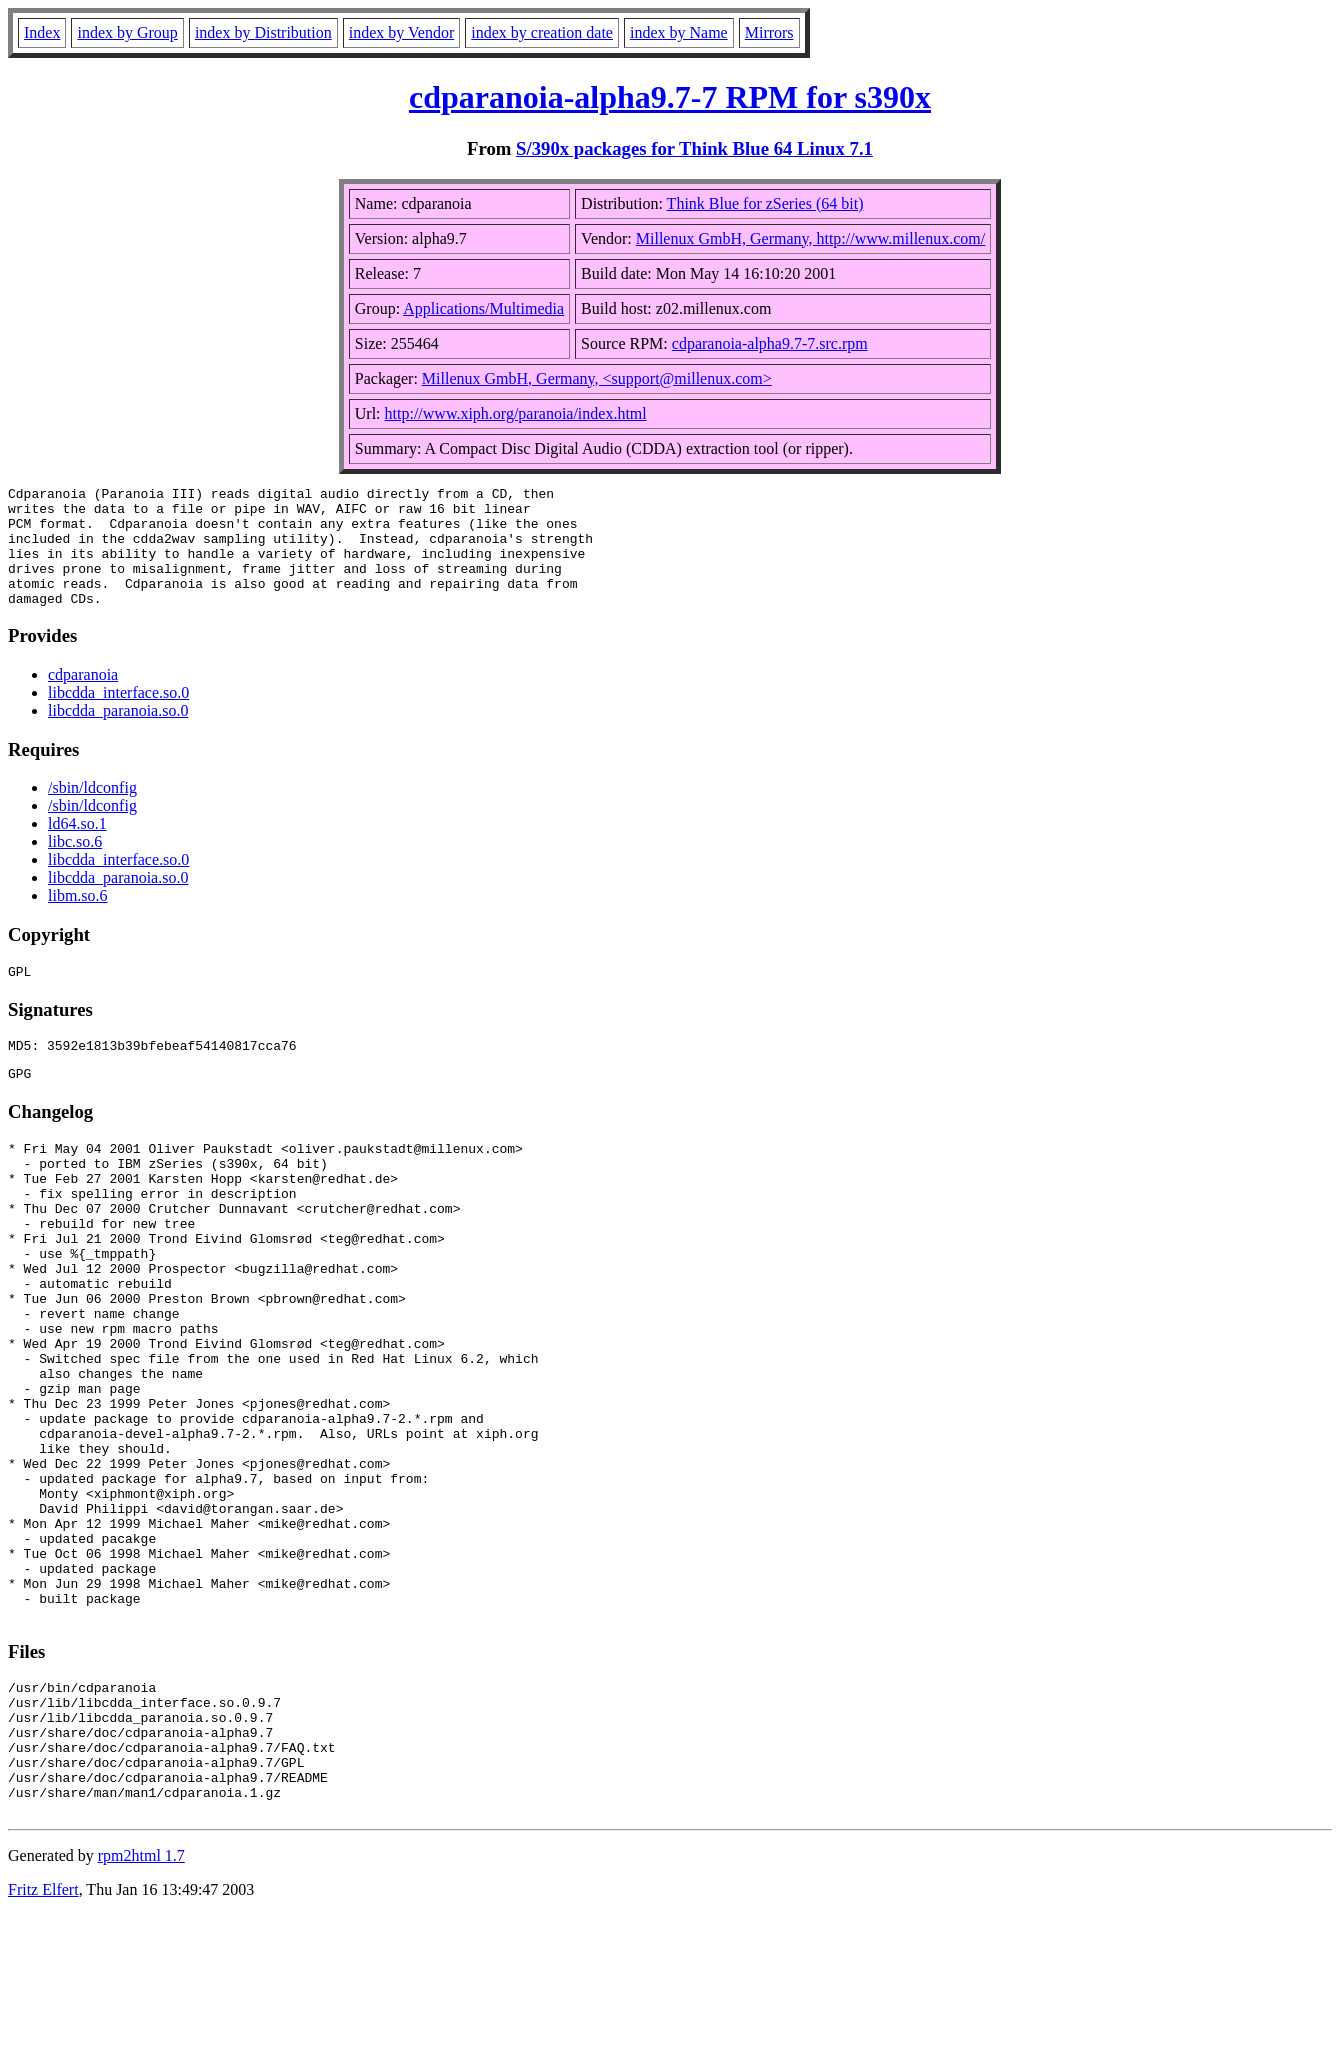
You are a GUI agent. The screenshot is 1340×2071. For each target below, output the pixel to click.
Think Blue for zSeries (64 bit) (765, 203)
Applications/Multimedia (483, 308)
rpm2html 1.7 (141, 2011)
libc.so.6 (75, 865)
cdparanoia (83, 698)
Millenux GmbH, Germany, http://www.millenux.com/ (810, 238)
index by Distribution (263, 32)
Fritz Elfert (43, 2045)
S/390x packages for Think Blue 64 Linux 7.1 (694, 148)
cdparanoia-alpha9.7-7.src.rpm (770, 343)
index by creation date (542, 32)
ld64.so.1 (77, 847)
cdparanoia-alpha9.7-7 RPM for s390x (670, 97)
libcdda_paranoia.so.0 (118, 734)
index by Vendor (401, 32)
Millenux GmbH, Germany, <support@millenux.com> (597, 378)
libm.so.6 (78, 919)
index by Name (679, 32)
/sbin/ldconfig (92, 811)
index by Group (127, 32)
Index (42, 32)
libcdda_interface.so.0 (118, 716)
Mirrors (769, 32)
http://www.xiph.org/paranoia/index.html (516, 413)
